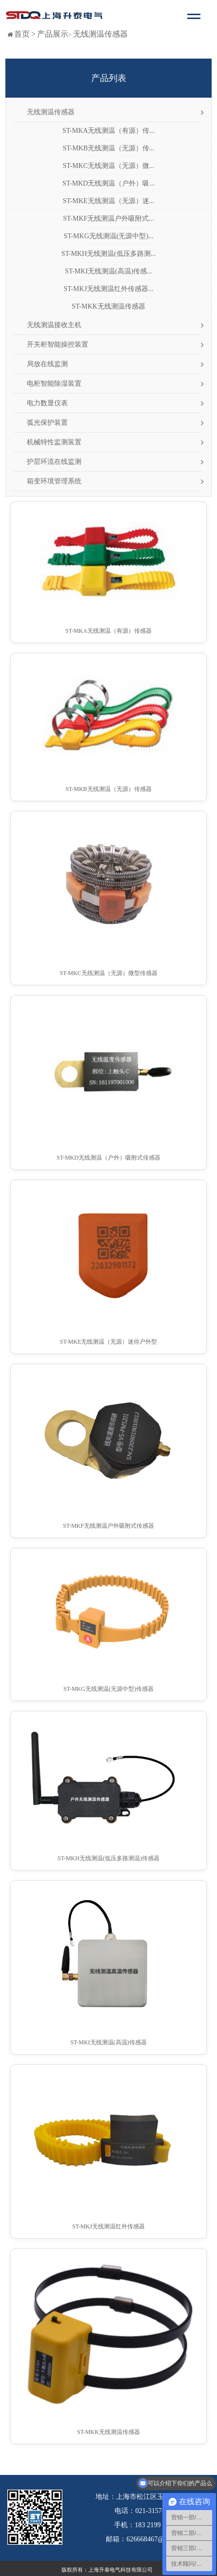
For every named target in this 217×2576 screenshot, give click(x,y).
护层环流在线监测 (54, 461)
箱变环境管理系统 (54, 481)
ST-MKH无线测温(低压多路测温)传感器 (108, 1858)
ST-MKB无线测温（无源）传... (108, 148)
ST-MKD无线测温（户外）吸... (108, 183)
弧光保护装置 (47, 422)
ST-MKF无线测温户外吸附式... (108, 218)
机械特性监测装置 (54, 442)
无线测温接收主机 (54, 325)
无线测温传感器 (100, 34)
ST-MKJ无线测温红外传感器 (108, 2226)
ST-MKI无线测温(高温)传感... (108, 271)
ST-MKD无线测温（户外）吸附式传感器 (108, 1157)
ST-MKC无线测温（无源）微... (108, 165)
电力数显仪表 (47, 403)
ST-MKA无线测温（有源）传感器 (108, 630)
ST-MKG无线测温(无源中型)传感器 (108, 1688)
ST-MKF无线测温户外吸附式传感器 (108, 1525)
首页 (22, 34)
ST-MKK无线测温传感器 (108, 306)
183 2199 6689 (155, 2525)
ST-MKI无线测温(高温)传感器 (108, 2042)
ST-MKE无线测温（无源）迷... (108, 201)
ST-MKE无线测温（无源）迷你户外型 (109, 1341)
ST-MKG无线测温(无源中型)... (108, 236)
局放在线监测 (47, 364)
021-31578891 (155, 2510)
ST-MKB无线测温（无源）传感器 (108, 789)
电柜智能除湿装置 (54, 383)
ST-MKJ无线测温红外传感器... (108, 288)
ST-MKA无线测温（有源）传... (108, 130)
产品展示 (52, 34)
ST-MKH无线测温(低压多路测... (108, 253)
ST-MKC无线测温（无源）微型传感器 (108, 973)
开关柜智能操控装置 (57, 344)
